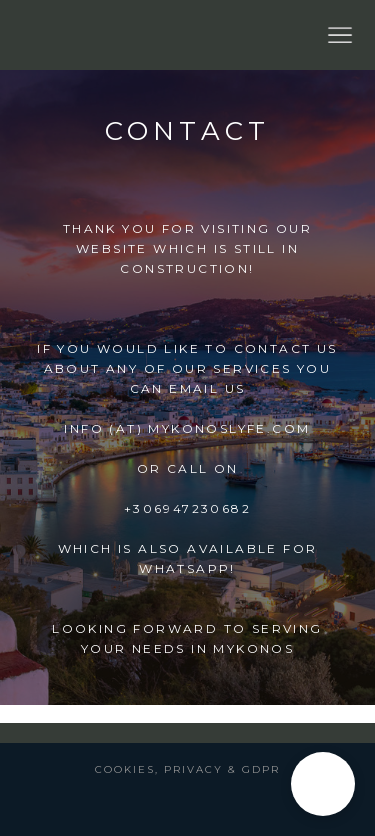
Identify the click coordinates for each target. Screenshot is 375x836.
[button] (323, 784)
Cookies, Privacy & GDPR (187, 769)
